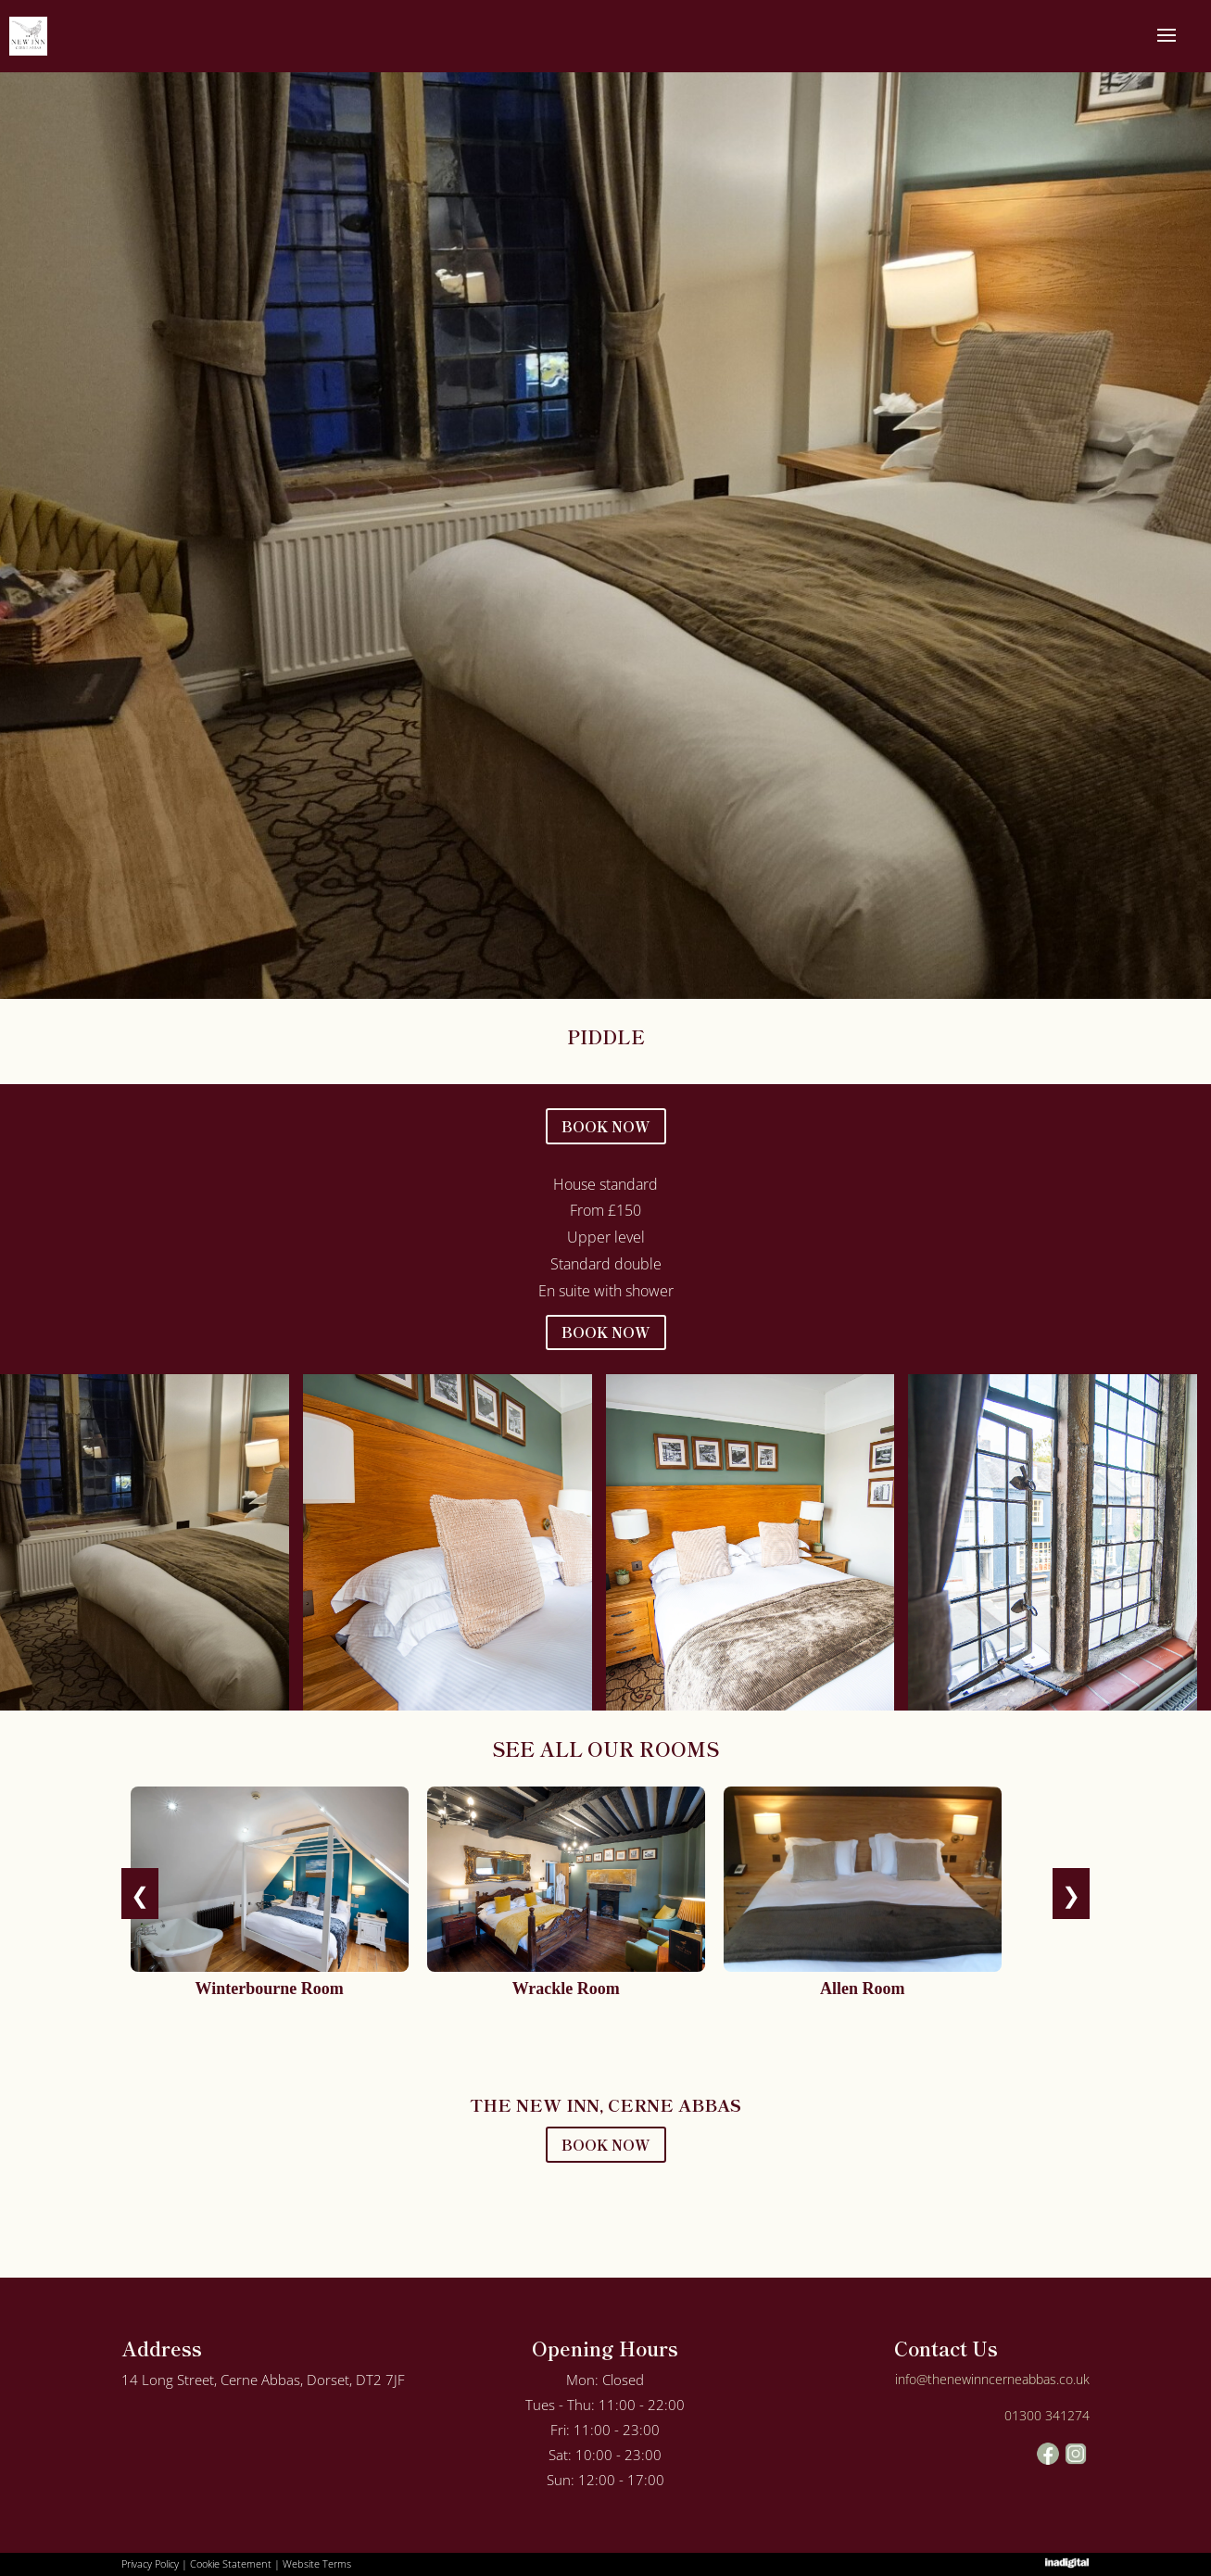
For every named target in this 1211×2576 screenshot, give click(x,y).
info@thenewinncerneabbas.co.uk (992, 2379)
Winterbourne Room (270, 1988)
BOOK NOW (605, 1126)
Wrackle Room (566, 1988)
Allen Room (862, 1988)
